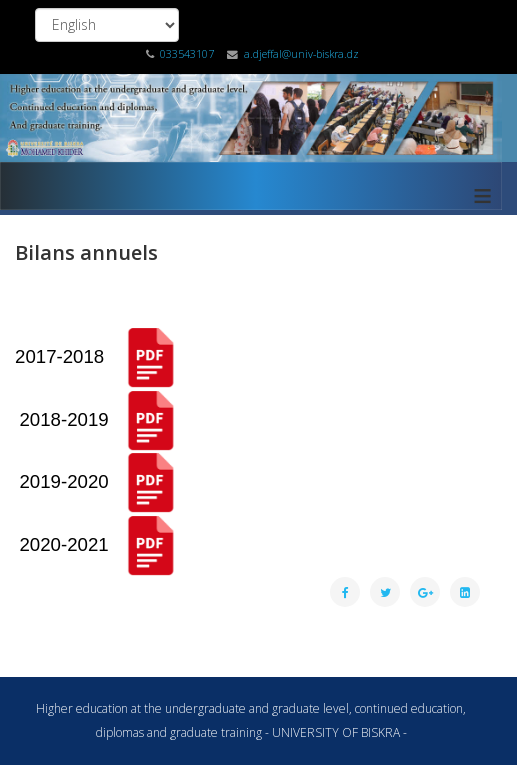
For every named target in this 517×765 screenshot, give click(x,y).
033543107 (187, 54)
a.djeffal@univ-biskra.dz (301, 54)
